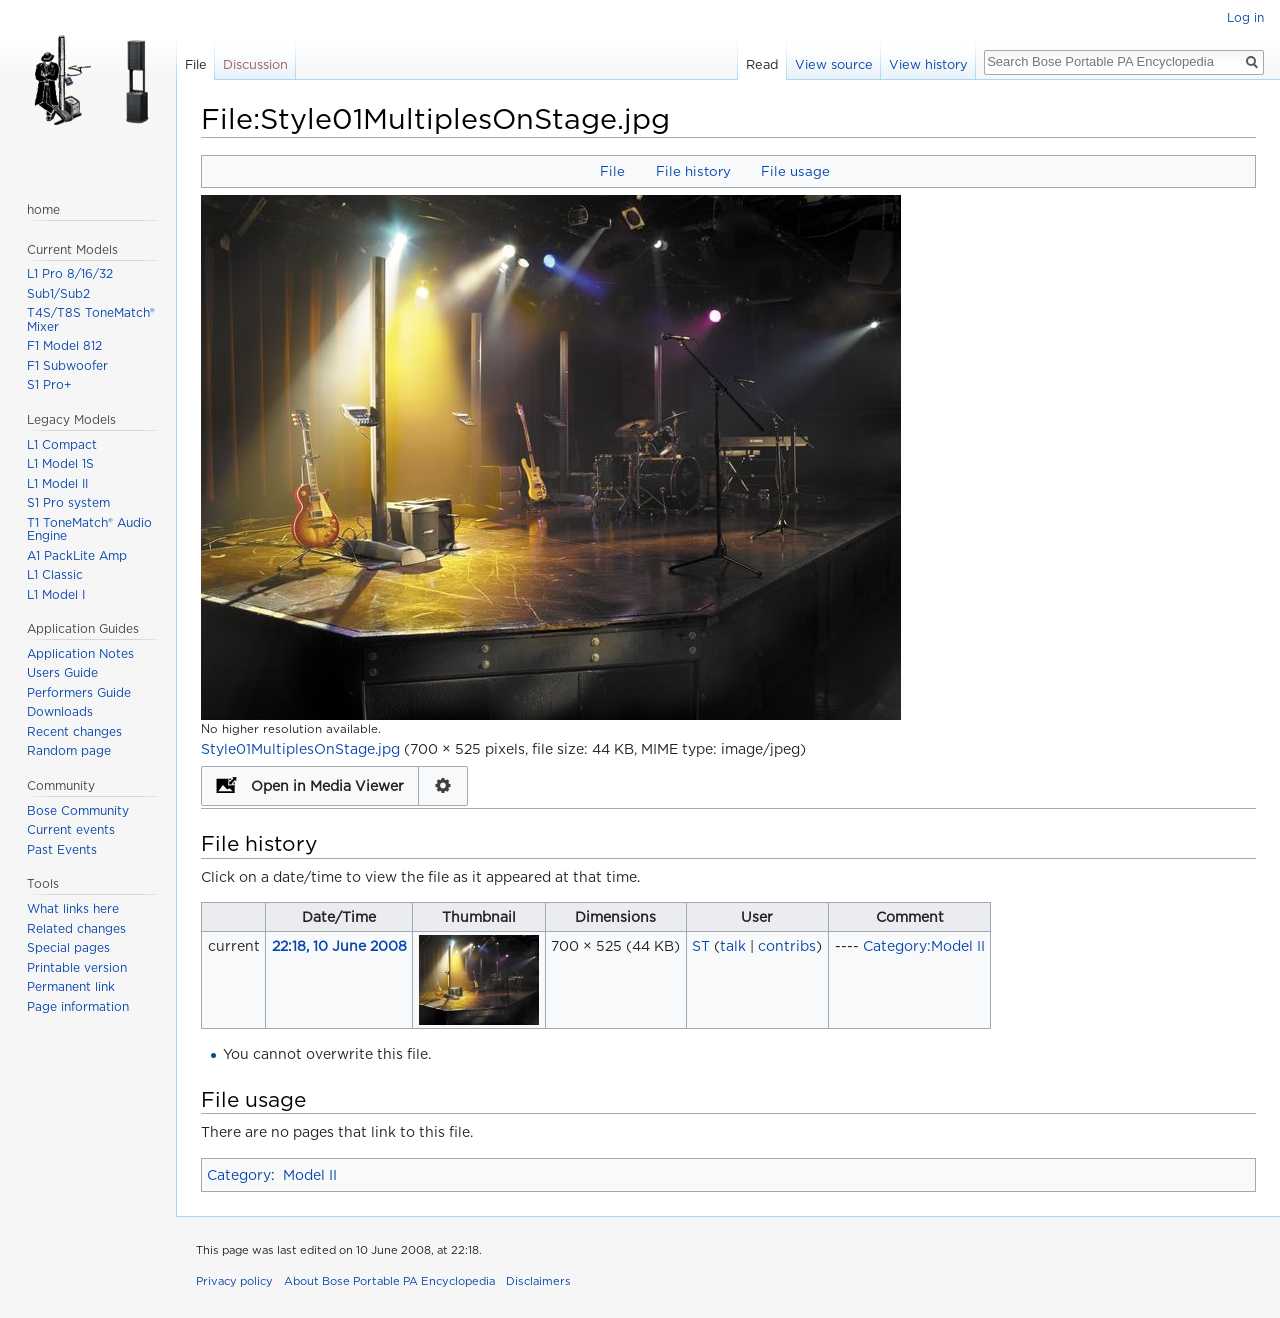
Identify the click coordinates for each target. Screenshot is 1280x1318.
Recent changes (74, 731)
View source (834, 64)
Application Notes (80, 653)
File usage (795, 171)
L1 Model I (56, 594)
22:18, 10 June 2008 (339, 946)
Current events (71, 829)
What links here (73, 908)
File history (693, 171)
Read (762, 64)
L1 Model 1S (60, 463)
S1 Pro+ (49, 384)
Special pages (68, 947)
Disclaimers (538, 1281)
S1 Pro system (68, 502)
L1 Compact (62, 444)
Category (239, 1175)
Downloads (60, 711)
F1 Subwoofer (67, 365)
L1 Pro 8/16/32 (70, 273)
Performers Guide (79, 692)
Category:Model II (924, 946)
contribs (787, 946)
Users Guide (62, 672)
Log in (1245, 17)
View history (928, 64)
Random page (69, 750)
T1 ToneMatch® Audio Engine (89, 529)
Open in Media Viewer (327, 786)
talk (733, 946)
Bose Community (78, 810)
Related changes (76, 928)
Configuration (443, 786)
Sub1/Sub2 (58, 293)
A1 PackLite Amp (77, 555)
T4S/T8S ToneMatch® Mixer (91, 319)
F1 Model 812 (64, 345)
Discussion (255, 64)
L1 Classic (55, 574)
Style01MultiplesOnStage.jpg (300, 749)
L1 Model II (57, 483)
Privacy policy (234, 1281)
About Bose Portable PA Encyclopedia (389, 1281)
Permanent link (71, 986)
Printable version (77, 967)
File (612, 171)
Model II (310, 1175)
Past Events (62, 849)
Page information (78, 1006)
